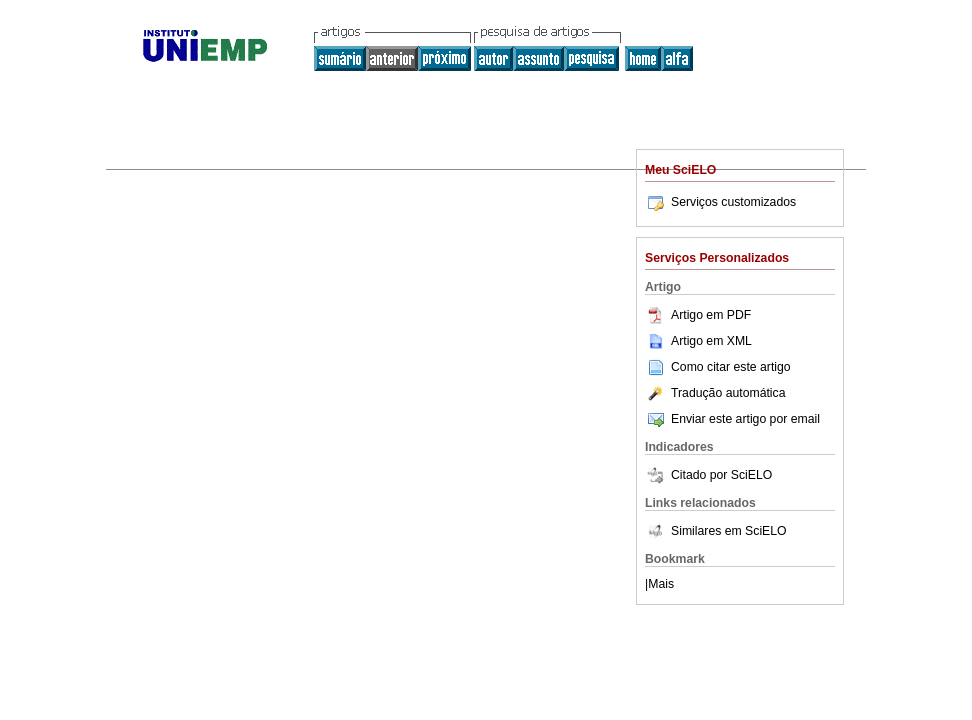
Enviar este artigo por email (732, 419)
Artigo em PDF (698, 315)
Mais (661, 584)
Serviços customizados (720, 202)
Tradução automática (715, 393)
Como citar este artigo (731, 367)
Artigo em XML (698, 341)
